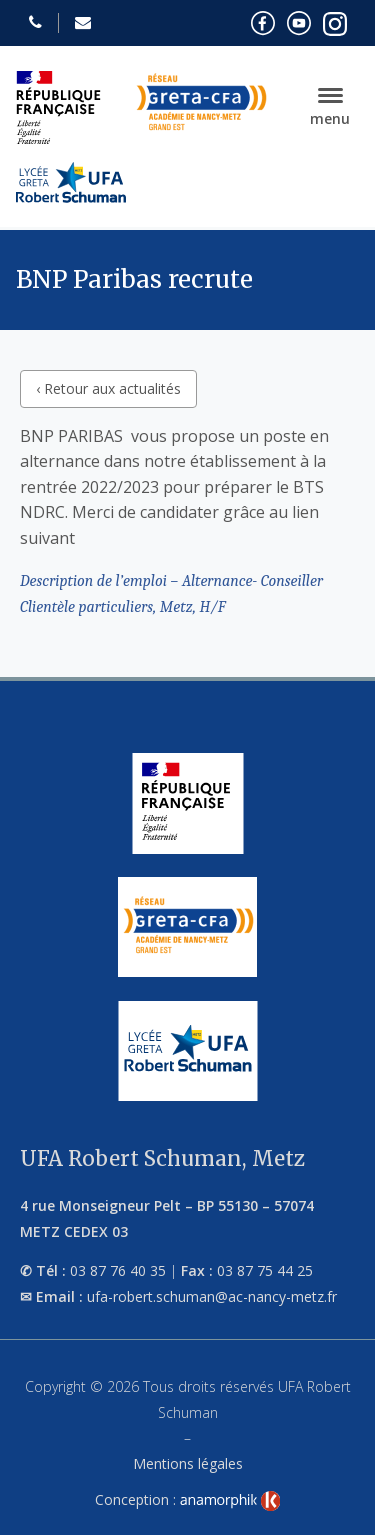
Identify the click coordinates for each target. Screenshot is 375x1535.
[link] (230, 1501)
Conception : (188, 1499)
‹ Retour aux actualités (108, 388)
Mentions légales (188, 1463)
